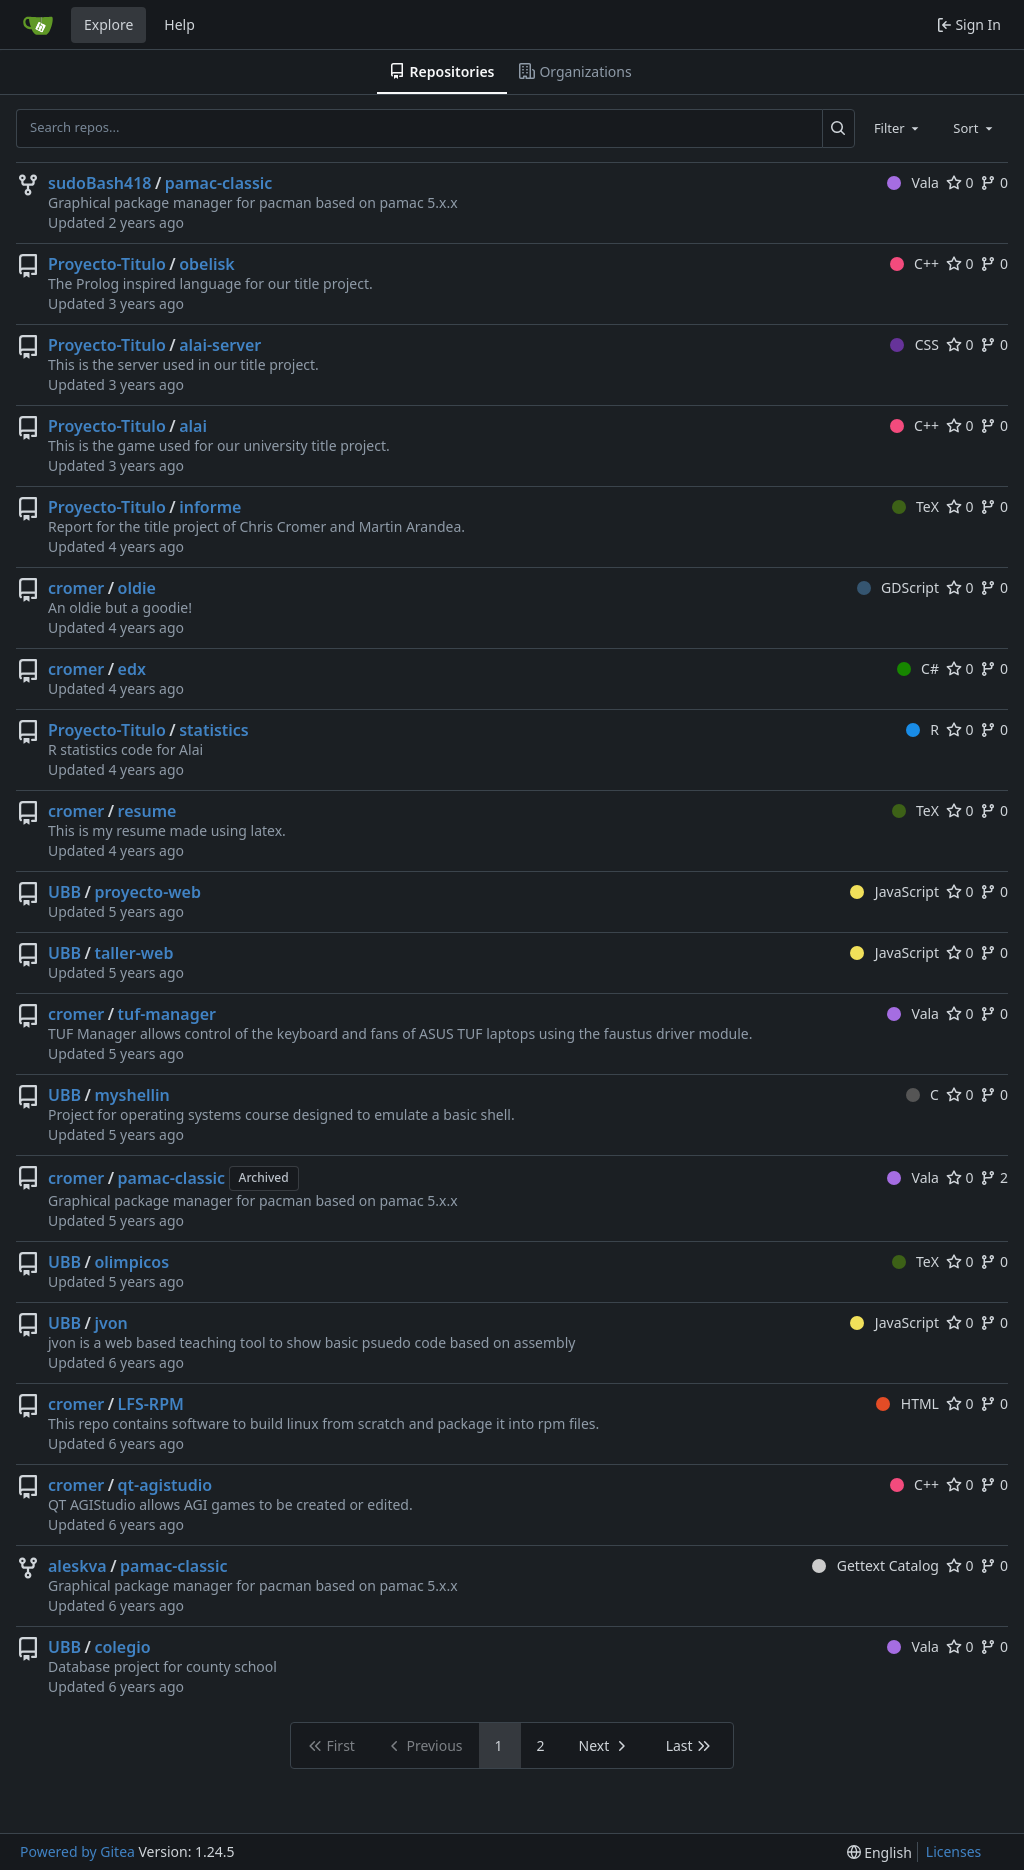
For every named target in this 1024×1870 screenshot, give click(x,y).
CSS (914, 344)
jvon (110, 1323)
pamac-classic (219, 183)
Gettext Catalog (875, 1565)
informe (210, 507)
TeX (915, 506)
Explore (108, 24)
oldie (137, 588)
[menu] (879, 1852)
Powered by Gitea (77, 1851)
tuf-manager (167, 1014)
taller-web (133, 953)
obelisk (207, 264)
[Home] (38, 25)
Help (179, 24)
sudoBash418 (99, 183)
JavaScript (894, 891)
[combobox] (898, 128)
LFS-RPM (151, 1404)
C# (918, 668)
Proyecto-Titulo (107, 264)
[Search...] (838, 128)
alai (193, 426)
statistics (214, 730)
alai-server (220, 345)
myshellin (131, 1095)
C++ (914, 263)
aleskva (77, 1566)
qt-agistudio (165, 1485)
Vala (913, 182)
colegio (122, 1647)
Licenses (954, 1851)
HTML (907, 1403)
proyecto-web (147, 892)
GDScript (898, 587)
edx (132, 669)
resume (147, 811)
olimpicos (131, 1262)
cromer (76, 588)
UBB (64, 892)
